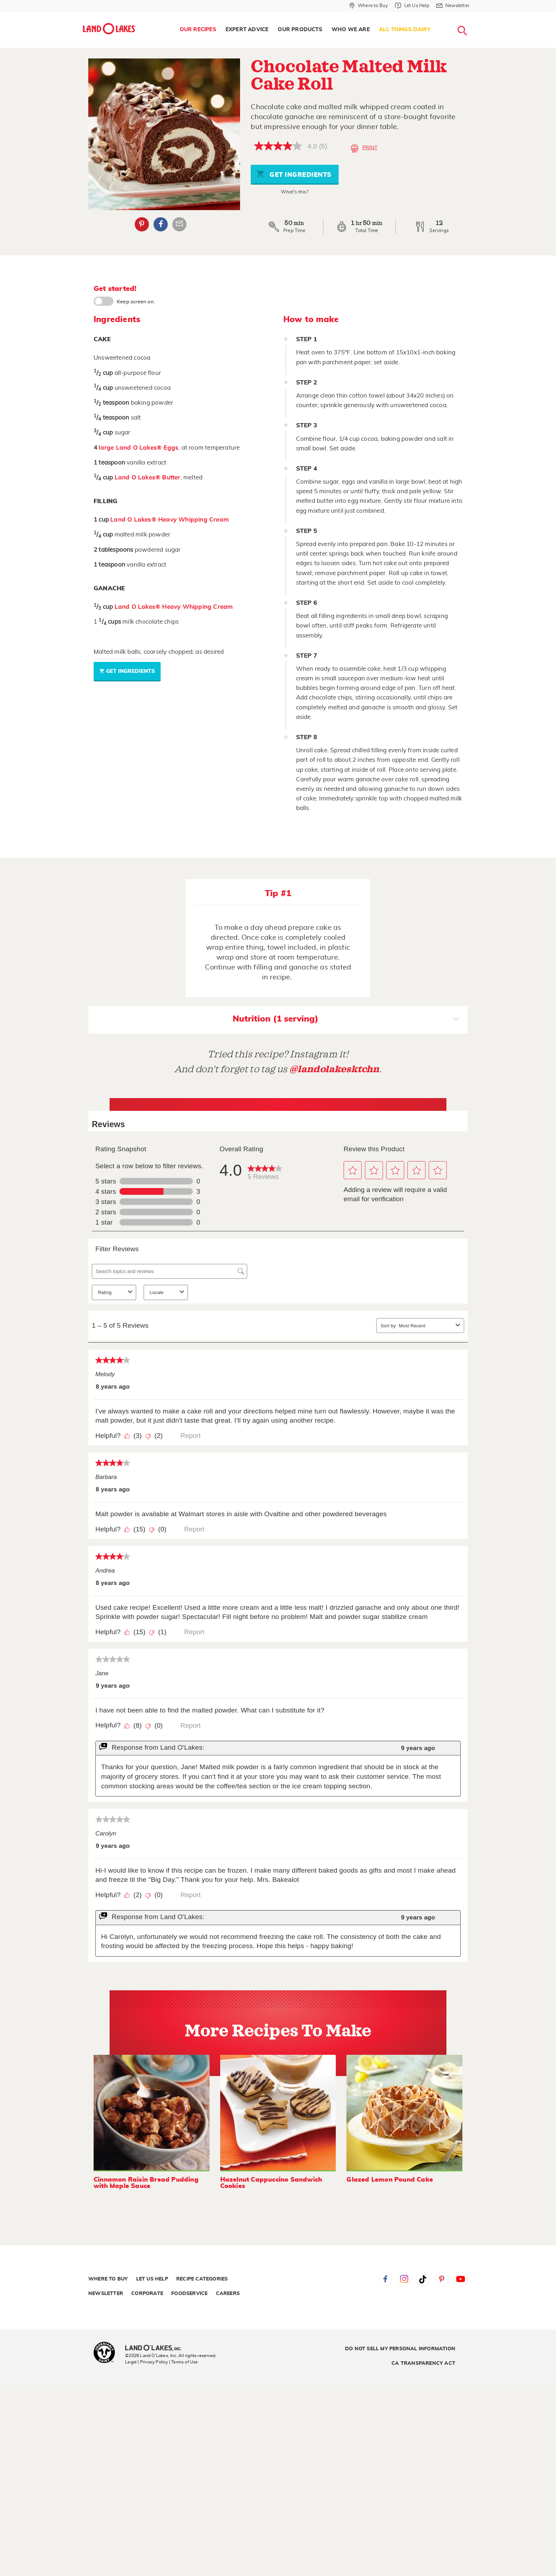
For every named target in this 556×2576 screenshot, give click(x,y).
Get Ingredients (294, 173)
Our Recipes (198, 29)
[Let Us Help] (412, 5)
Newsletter (105, 2293)
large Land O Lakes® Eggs (138, 448)
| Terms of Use (183, 2362)
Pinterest (442, 2279)
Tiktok (423, 2279)
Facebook (385, 2279)
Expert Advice (247, 29)
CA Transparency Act (423, 2363)
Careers (228, 2293)
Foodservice (189, 2293)
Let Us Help (152, 2279)
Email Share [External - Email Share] (179, 224)
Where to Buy (108, 2279)
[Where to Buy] (368, 5)
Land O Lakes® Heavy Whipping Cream (169, 520)
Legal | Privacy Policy (146, 2362)
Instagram (404, 2279)
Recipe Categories (202, 2279)
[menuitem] (198, 30)
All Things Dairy (404, 29)
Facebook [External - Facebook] (161, 224)
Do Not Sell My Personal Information (400, 2348)
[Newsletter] (453, 5)
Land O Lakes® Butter (147, 477)
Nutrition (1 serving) (346, 1020)
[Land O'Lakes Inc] (156, 2348)
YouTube (461, 2279)
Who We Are (351, 29)
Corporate (147, 2293)
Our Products (300, 29)
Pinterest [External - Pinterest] (142, 224)
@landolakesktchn (334, 1069)
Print (364, 148)
